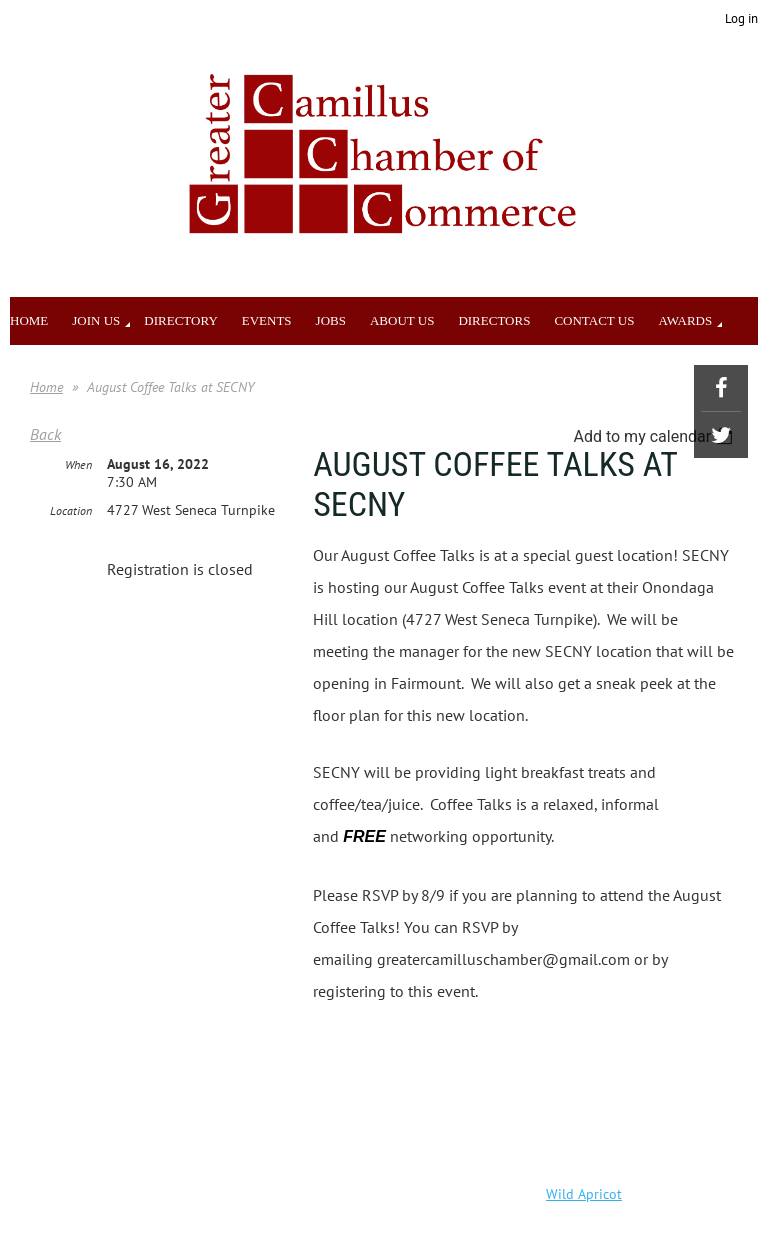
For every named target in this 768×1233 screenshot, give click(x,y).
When (78, 464)
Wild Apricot (584, 1194)
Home (46, 387)
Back (45, 434)
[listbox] (655, 436)
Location (71, 510)
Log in (741, 18)
